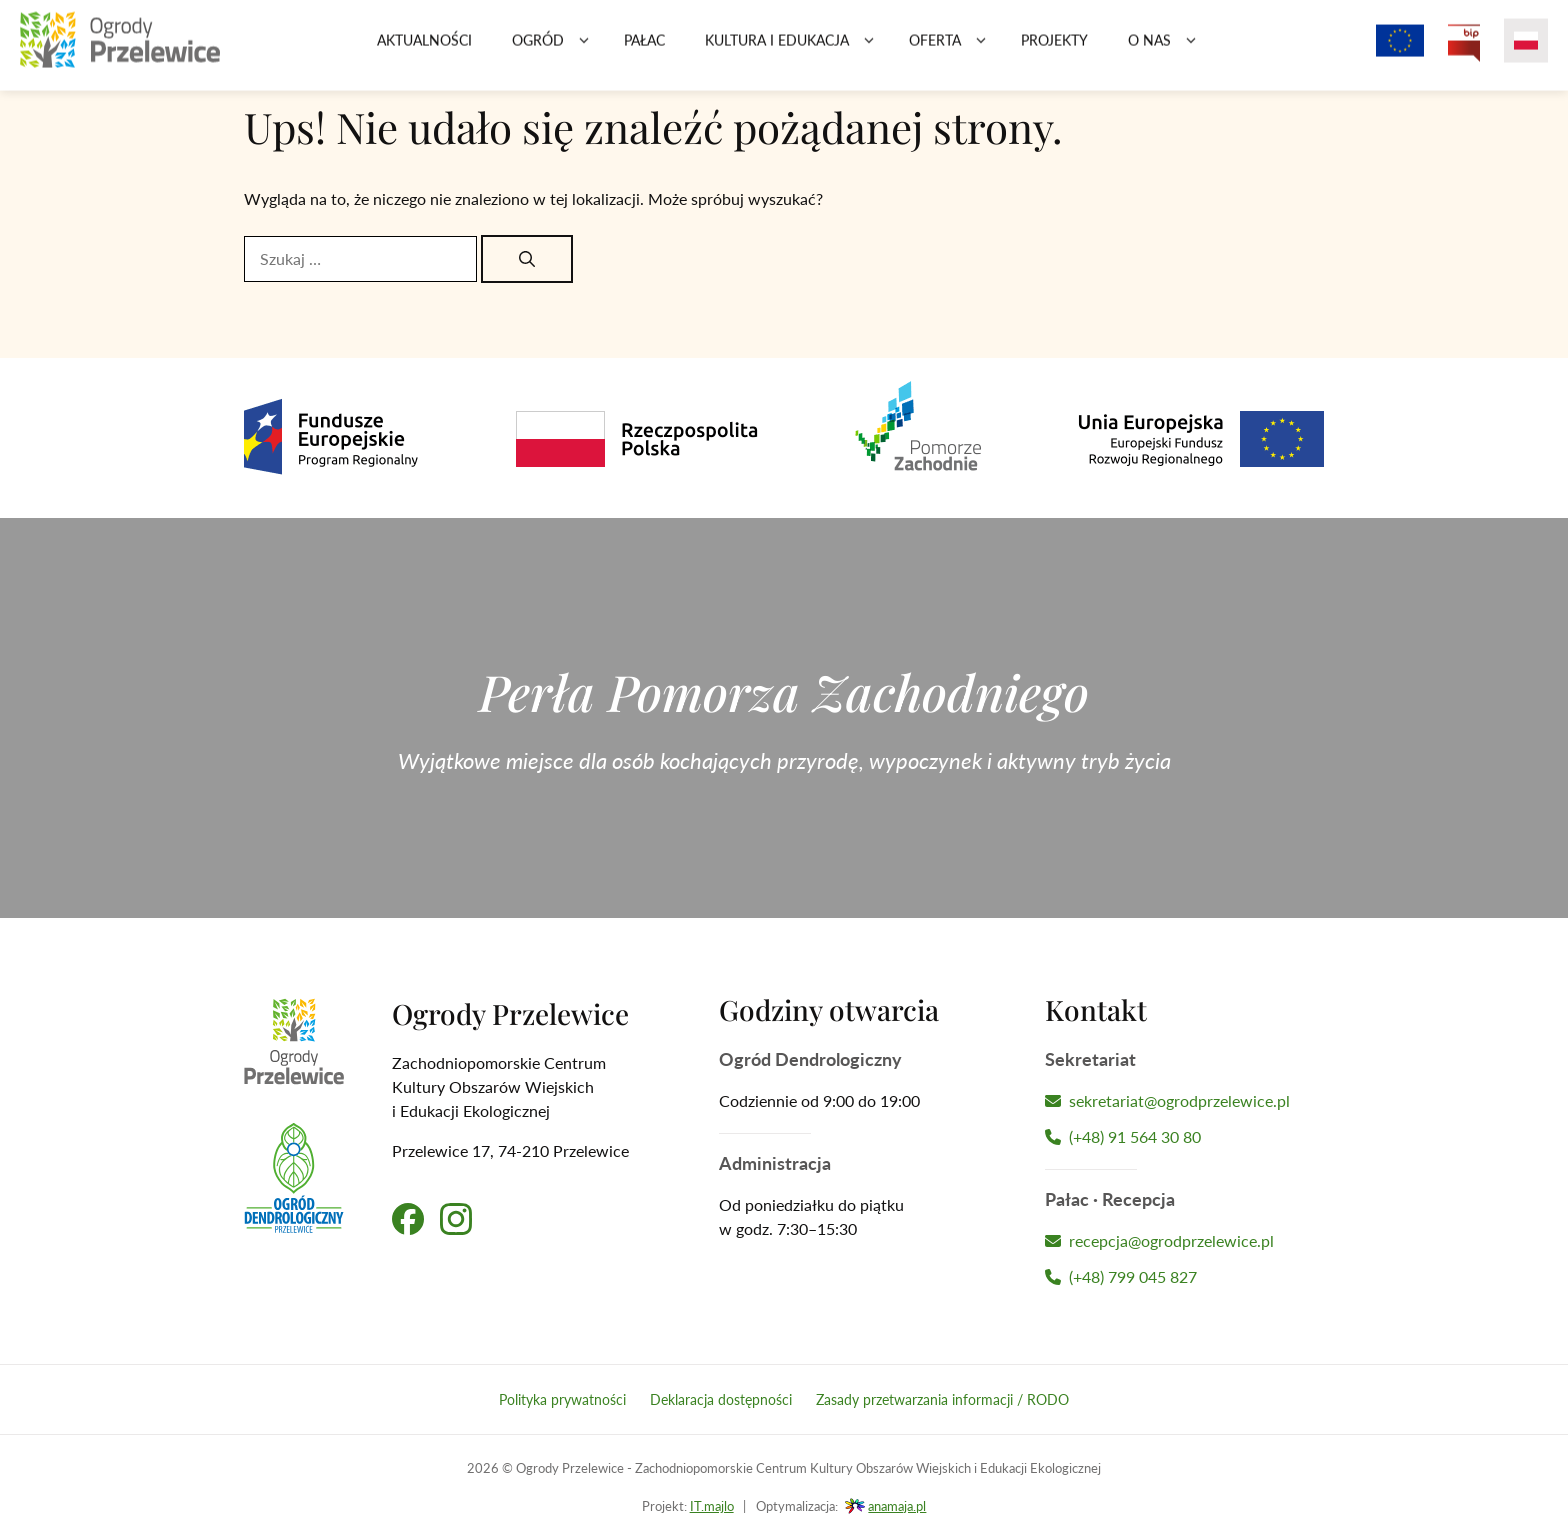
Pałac (644, 49)
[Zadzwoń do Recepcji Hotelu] (1184, 1277)
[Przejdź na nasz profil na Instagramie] (456, 1219)
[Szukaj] (527, 259)
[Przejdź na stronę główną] (120, 50)
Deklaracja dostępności (721, 1399)
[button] (584, 50)
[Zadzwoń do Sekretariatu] (1184, 1137)
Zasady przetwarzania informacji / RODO (942, 1399)
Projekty (1054, 49)
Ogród (558, 50)
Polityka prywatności (562, 1399)
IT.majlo (712, 1506)
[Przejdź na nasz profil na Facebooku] (408, 1219)
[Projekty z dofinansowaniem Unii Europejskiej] (1400, 50)
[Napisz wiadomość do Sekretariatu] (1184, 1101)
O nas (1169, 50)
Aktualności (424, 49)
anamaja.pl (897, 1506)
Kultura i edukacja (797, 50)
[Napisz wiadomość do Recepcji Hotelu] (1184, 1241)
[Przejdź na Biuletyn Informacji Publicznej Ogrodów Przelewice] (1464, 50)
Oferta (955, 50)
